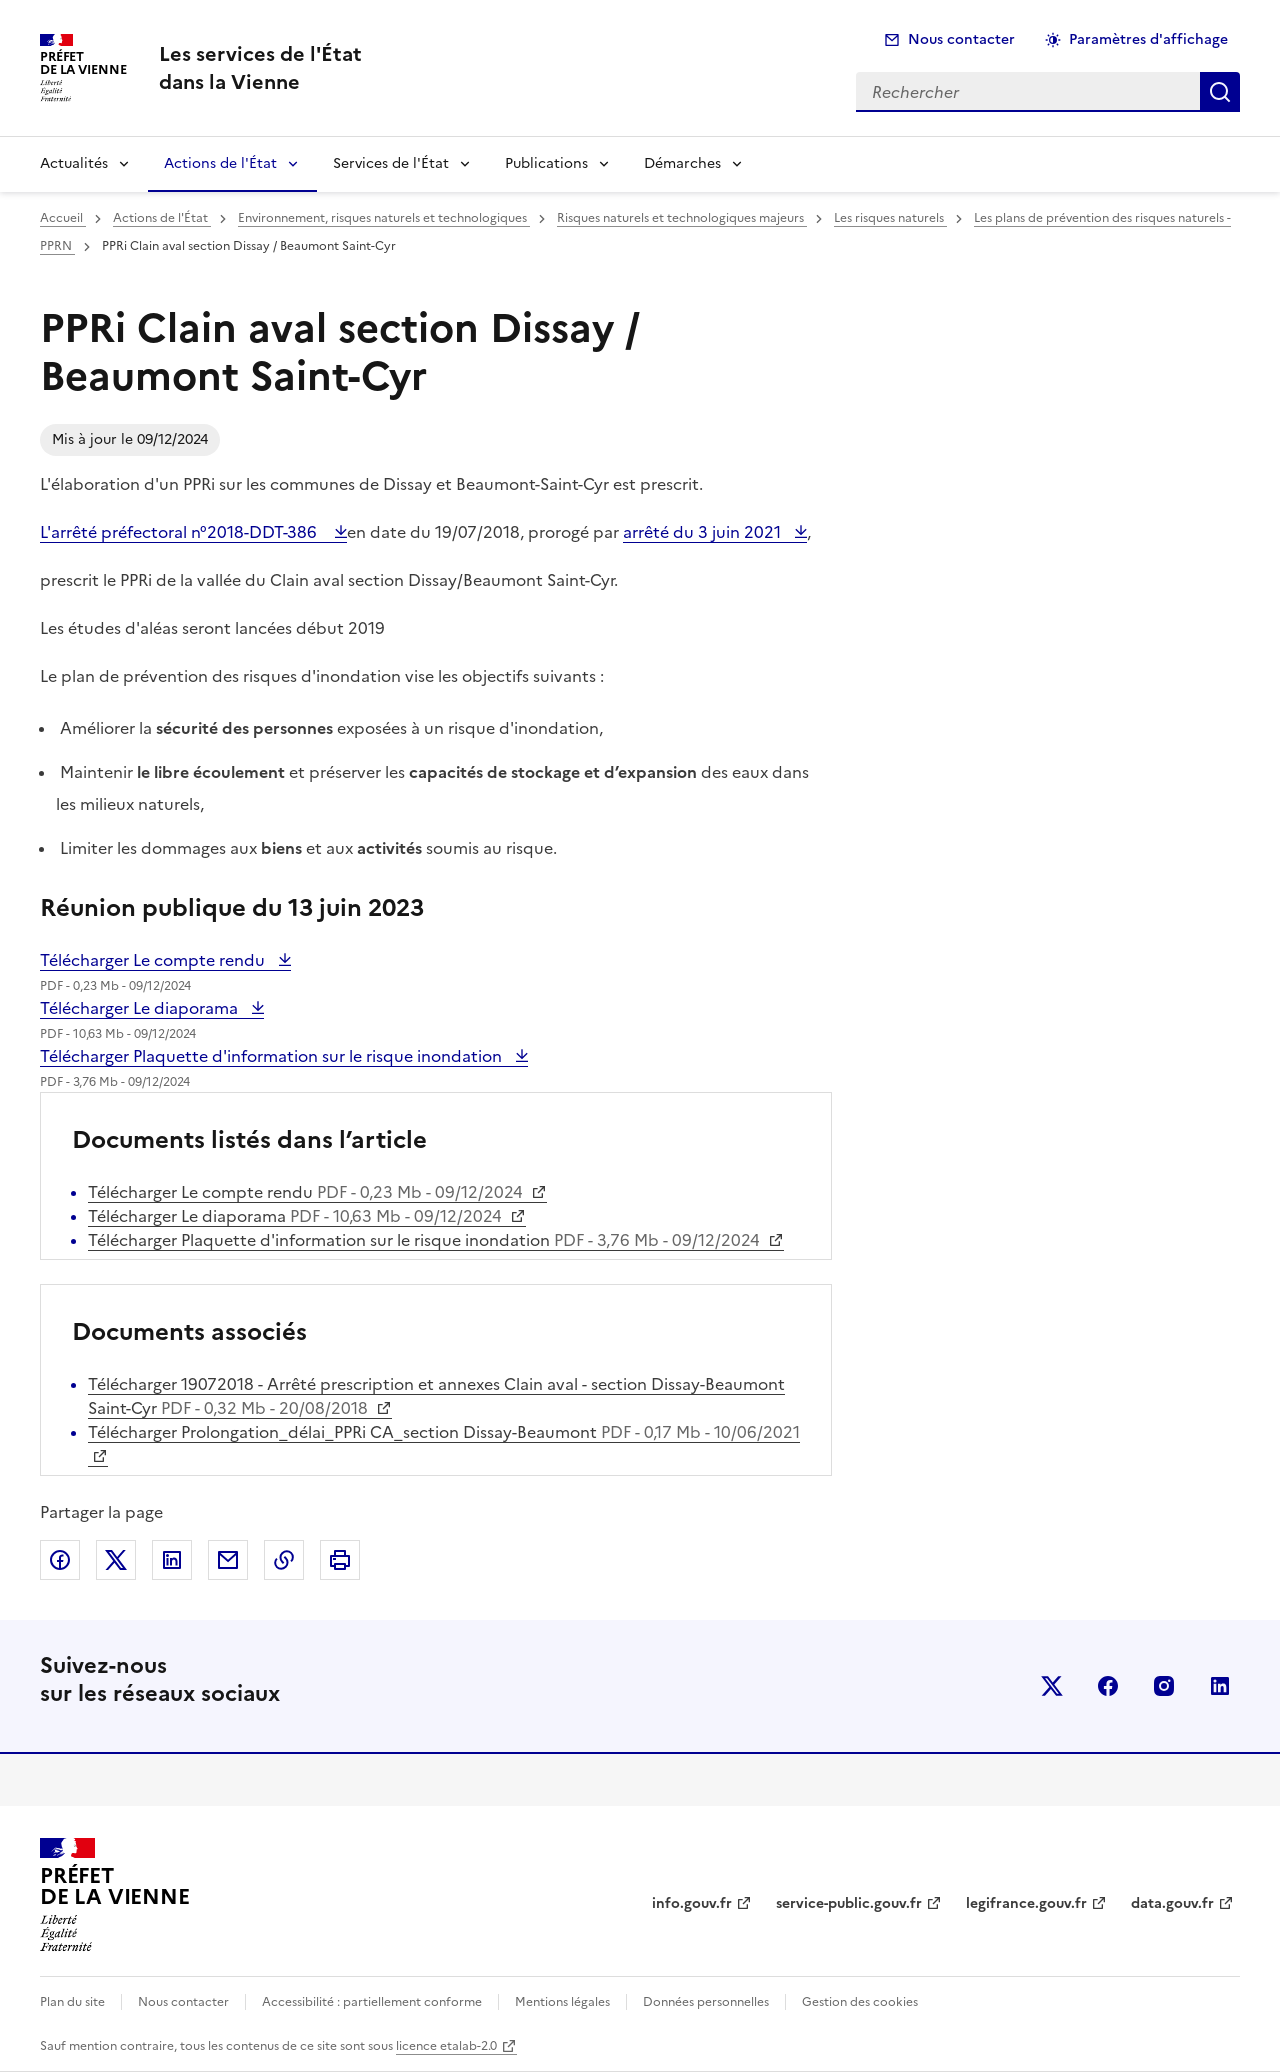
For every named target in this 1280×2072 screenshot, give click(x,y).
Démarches (682, 163)
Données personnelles (706, 2002)
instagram (1164, 1686)
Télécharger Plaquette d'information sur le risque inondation (273, 1056)
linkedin (1220, 1686)
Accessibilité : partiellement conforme (372, 2002)
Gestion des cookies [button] (860, 2002)
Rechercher (1220, 92)
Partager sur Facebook (60, 1560)
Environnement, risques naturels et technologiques (384, 218)
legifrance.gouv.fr (1026, 1903)
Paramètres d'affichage (1148, 39)
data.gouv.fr (1172, 1903)
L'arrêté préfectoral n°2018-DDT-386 (182, 532)
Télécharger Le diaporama (141, 1008)
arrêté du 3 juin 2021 (704, 532)
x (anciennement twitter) (1052, 1686)
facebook (1108, 1686)
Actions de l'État (220, 163)
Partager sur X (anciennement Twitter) (116, 1560)
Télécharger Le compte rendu (154, 960)
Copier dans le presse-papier (284, 1560)
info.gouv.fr (692, 1903)
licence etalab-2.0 (446, 2046)
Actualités (74, 163)
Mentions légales (562, 2002)
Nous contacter (961, 39)
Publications (546, 163)
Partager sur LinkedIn (172, 1560)
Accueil (63, 218)
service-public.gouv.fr (849, 1903)
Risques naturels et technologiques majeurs (682, 218)
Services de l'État (391, 163)
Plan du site (72, 2002)
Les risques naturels (890, 218)
